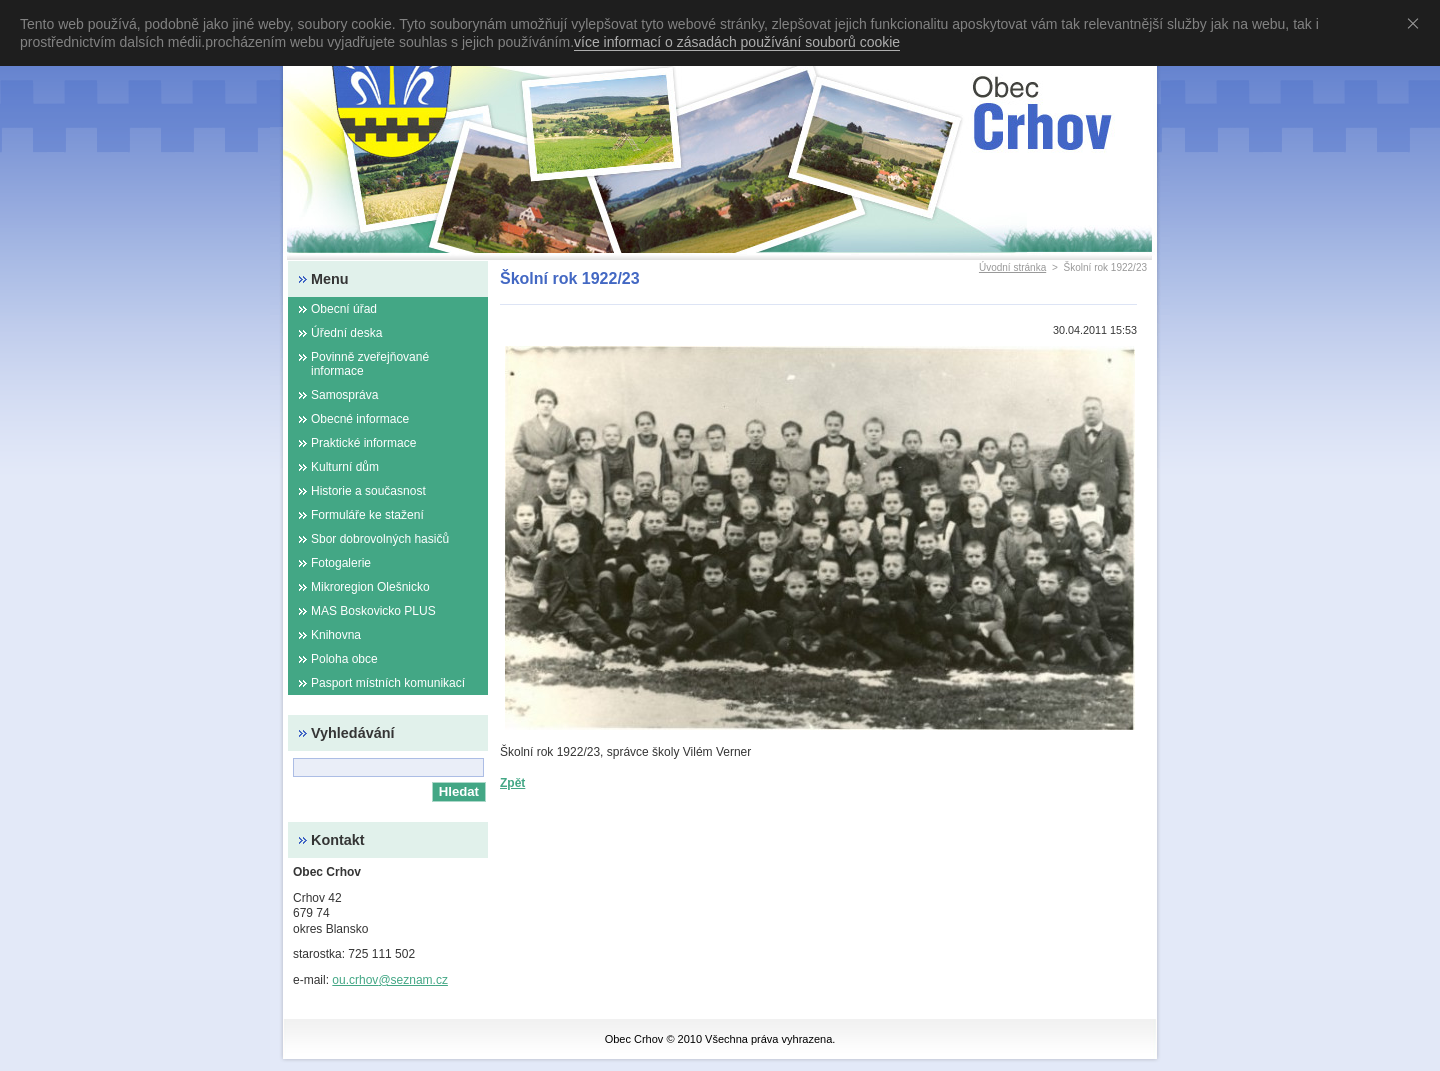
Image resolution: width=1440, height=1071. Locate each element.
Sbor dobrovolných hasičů (380, 539)
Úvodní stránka (1012, 267)
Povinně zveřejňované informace (370, 364)
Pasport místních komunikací (388, 683)
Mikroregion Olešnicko (370, 587)
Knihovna (336, 635)
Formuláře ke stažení (367, 515)
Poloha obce (344, 659)
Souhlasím (1417, 23)
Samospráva (344, 395)
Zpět (512, 783)
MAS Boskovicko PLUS (373, 611)
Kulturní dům (345, 467)
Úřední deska (346, 333)
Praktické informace (363, 443)
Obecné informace (360, 419)
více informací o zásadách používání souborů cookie (737, 42)
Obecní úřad (344, 309)
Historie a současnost (368, 491)
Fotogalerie (341, 563)
